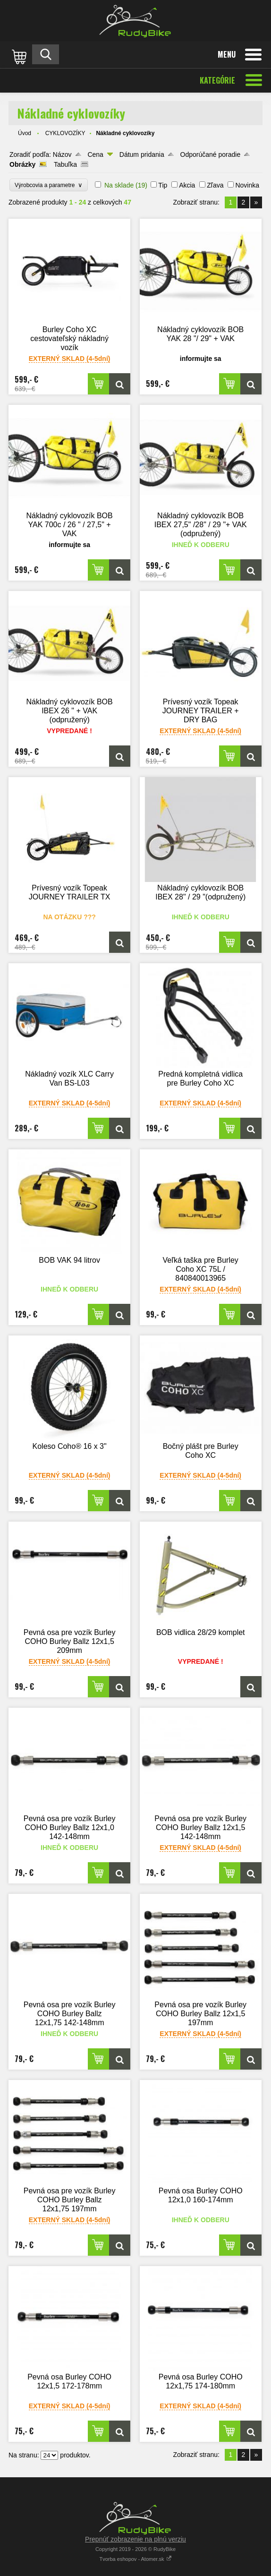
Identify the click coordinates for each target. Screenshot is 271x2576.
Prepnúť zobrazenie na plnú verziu (135, 2539)
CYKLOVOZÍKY (65, 133)
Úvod (24, 133)
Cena (95, 154)
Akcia (187, 185)
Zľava (215, 185)
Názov (62, 154)
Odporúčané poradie (210, 154)
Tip (162, 185)
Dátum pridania (141, 154)
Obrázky (22, 164)
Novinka (247, 185)
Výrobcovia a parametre (49, 184)
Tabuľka (65, 164)
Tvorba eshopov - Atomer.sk (135, 2559)
